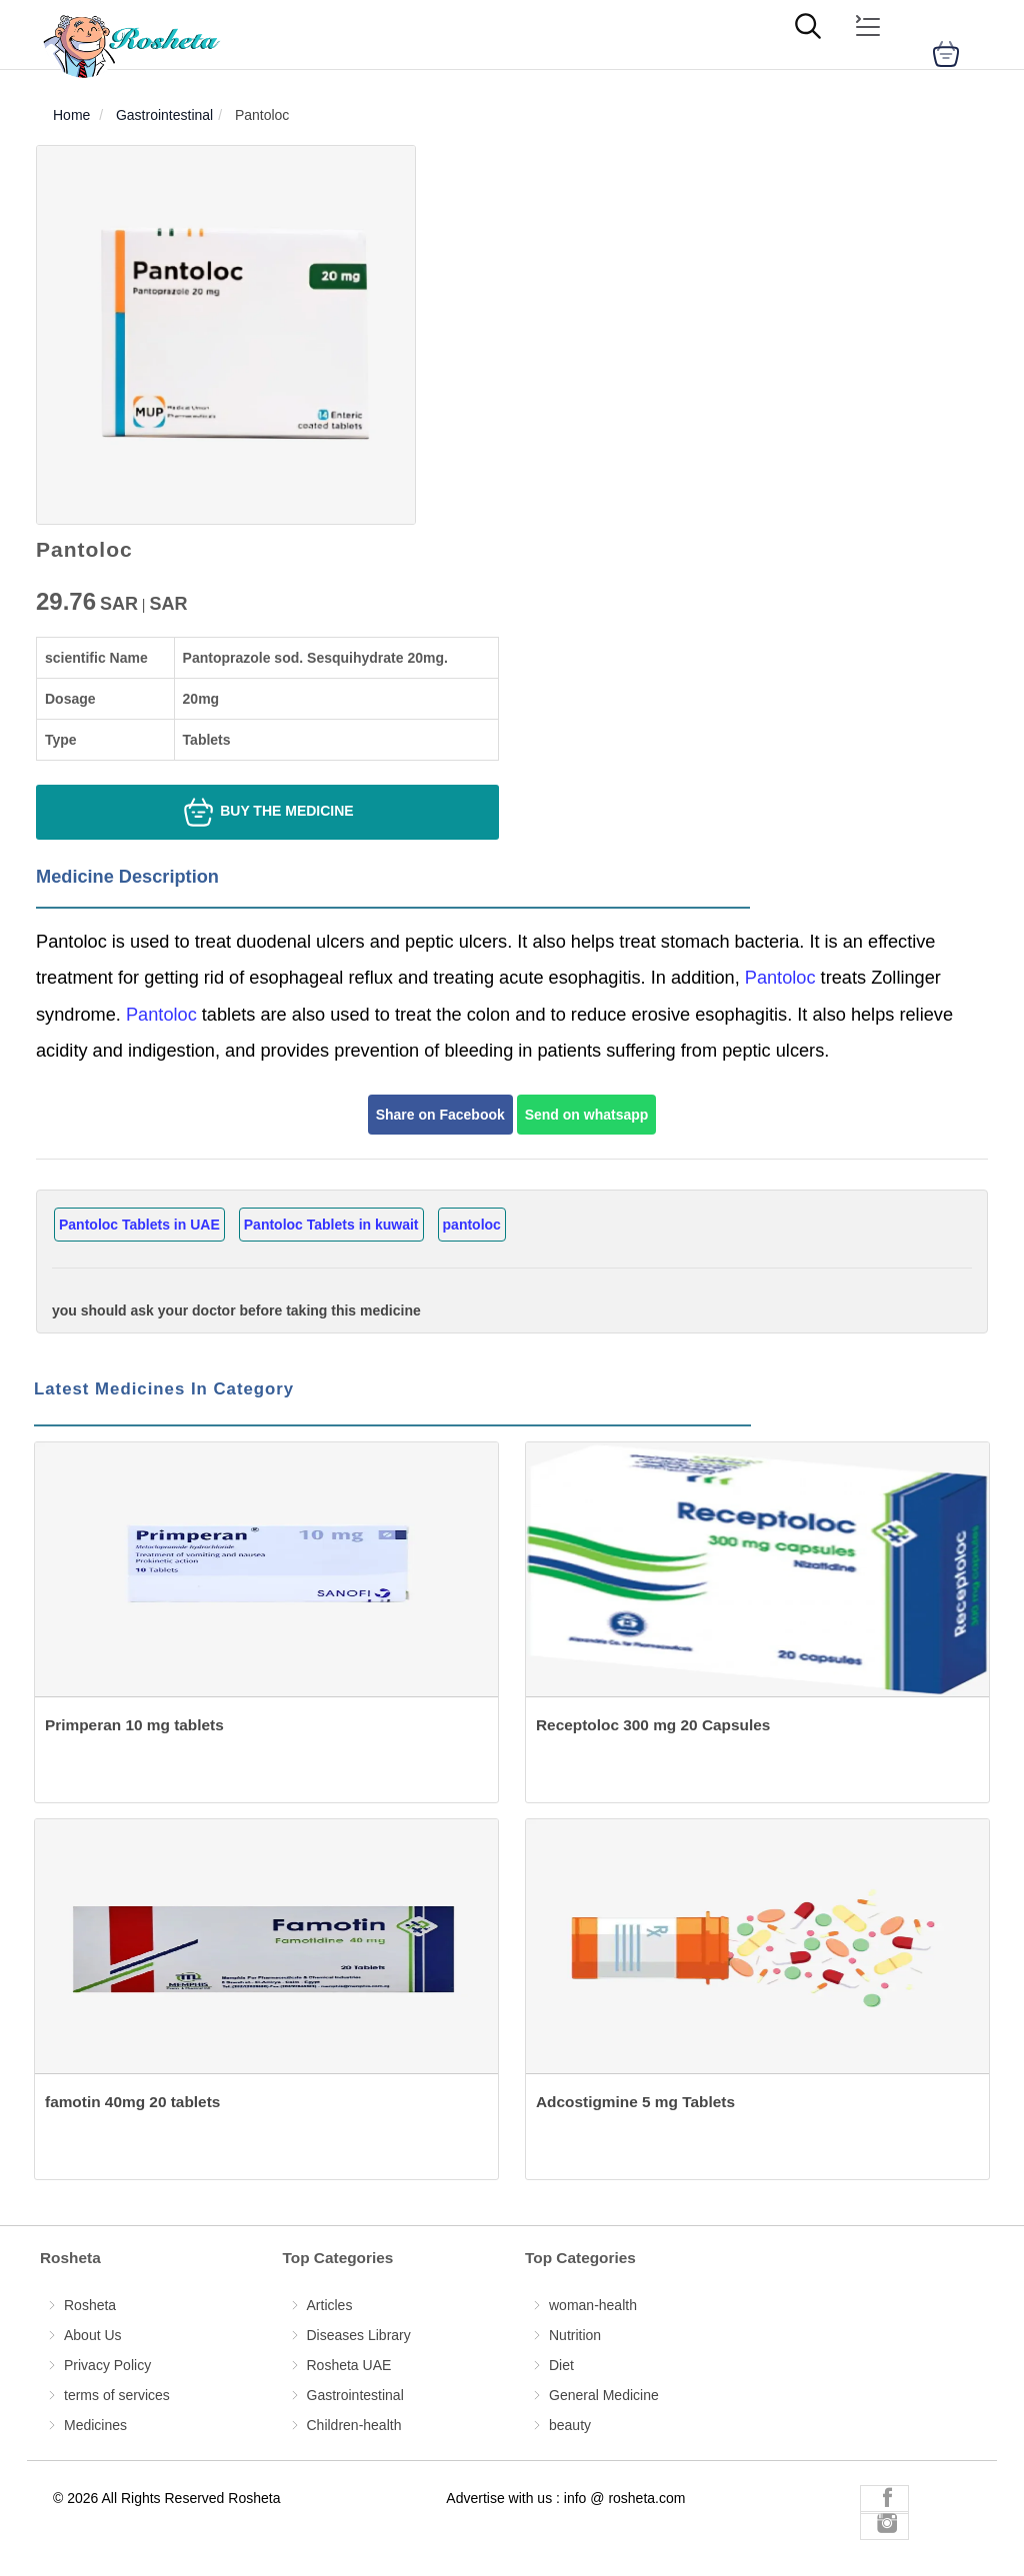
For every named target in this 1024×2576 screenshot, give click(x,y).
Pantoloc (778, 978)
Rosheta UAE (349, 2365)
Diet (561, 2365)
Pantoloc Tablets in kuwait (331, 1225)
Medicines (95, 2425)
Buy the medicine (267, 812)
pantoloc (472, 1225)
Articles (330, 2305)
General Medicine (604, 2395)
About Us (93, 2335)
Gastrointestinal (355, 2395)
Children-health (354, 2425)
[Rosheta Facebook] (884, 2499)
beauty (570, 2425)
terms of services (117, 2395)
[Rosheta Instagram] (884, 2525)
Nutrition (575, 2335)
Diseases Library (359, 2335)
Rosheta (90, 2305)
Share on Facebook (440, 1115)
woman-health (593, 2305)
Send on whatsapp (587, 1115)
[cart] (946, 54)
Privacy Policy (107, 2365)
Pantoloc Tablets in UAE (139, 1225)
